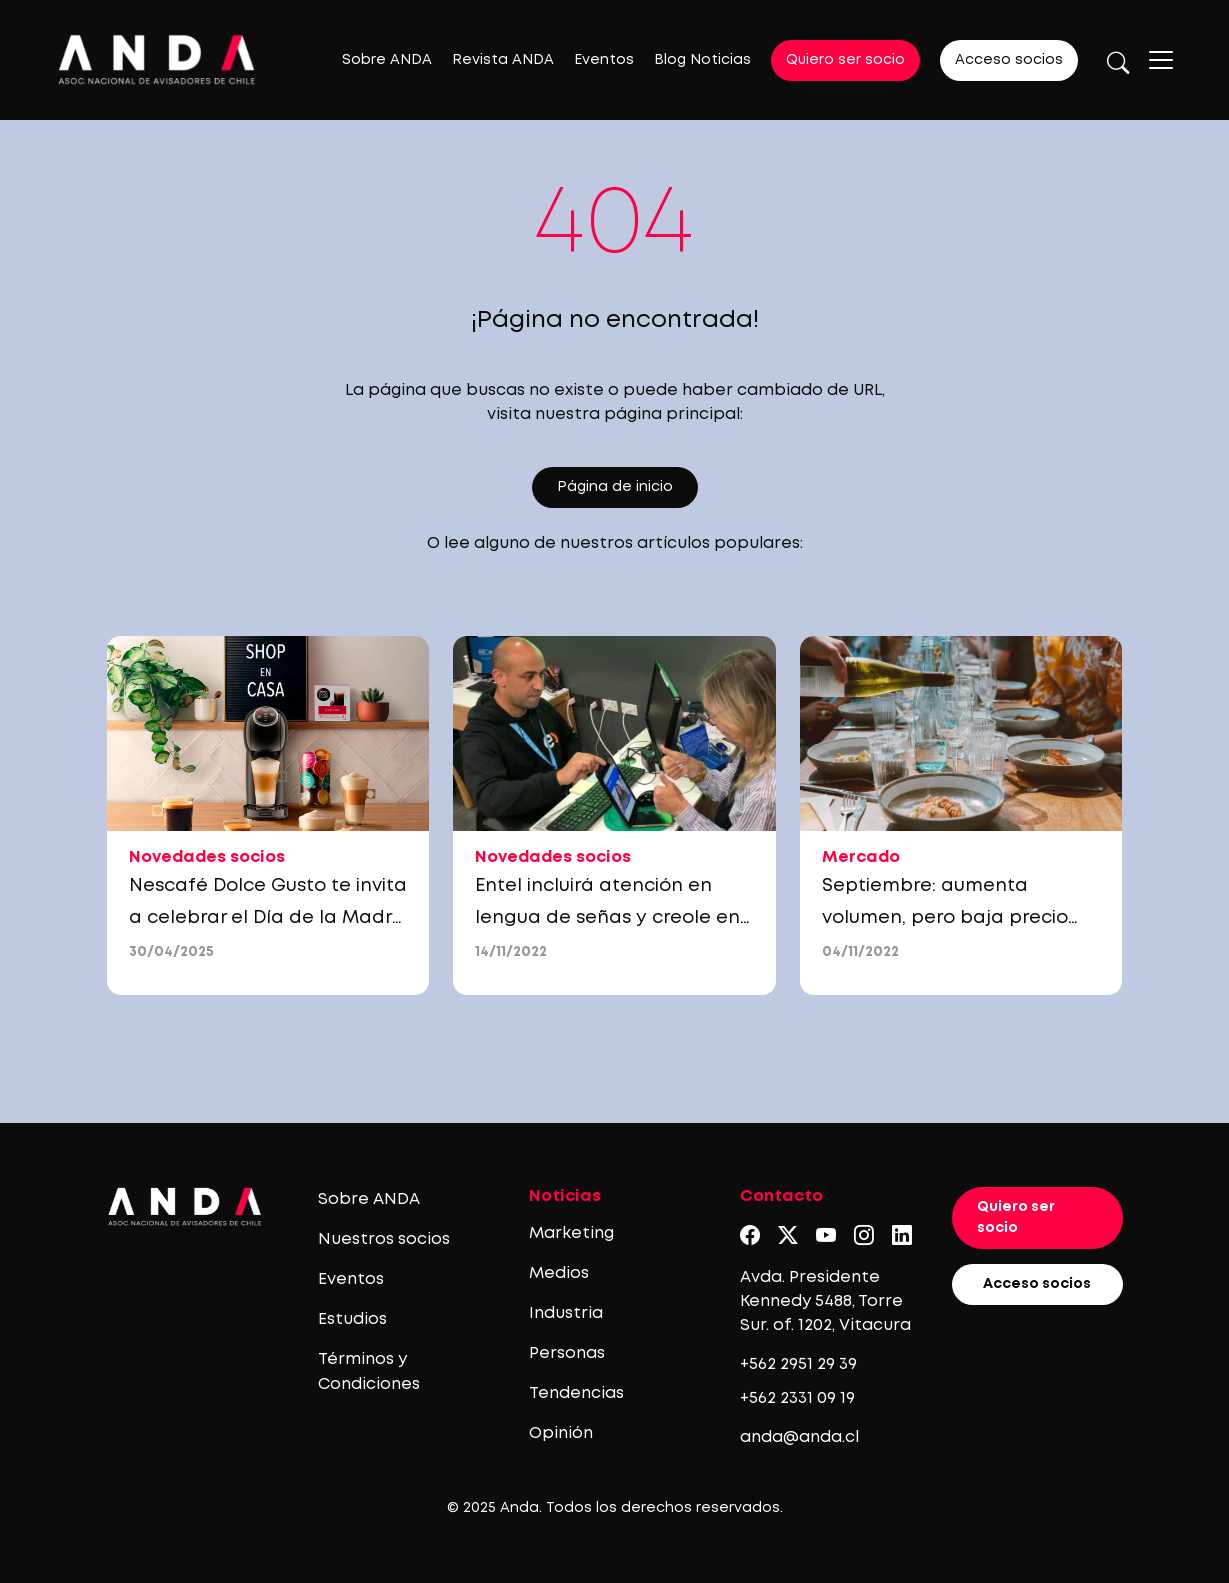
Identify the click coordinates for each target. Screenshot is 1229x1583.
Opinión (561, 1433)
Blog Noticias (702, 60)
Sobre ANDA (387, 60)
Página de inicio (615, 487)
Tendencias (576, 1393)
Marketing (571, 1233)
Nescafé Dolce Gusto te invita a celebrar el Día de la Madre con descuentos (268, 918)
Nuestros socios (384, 1239)
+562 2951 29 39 (798, 1364)
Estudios (352, 1319)
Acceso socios (1009, 60)
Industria (566, 1313)
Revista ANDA (503, 60)
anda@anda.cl (799, 1437)
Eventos (604, 60)
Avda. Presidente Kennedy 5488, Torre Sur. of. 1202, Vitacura (825, 1301)
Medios (559, 1273)
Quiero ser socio (845, 60)
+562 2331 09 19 (797, 1398)
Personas (567, 1353)
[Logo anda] (157, 59)
